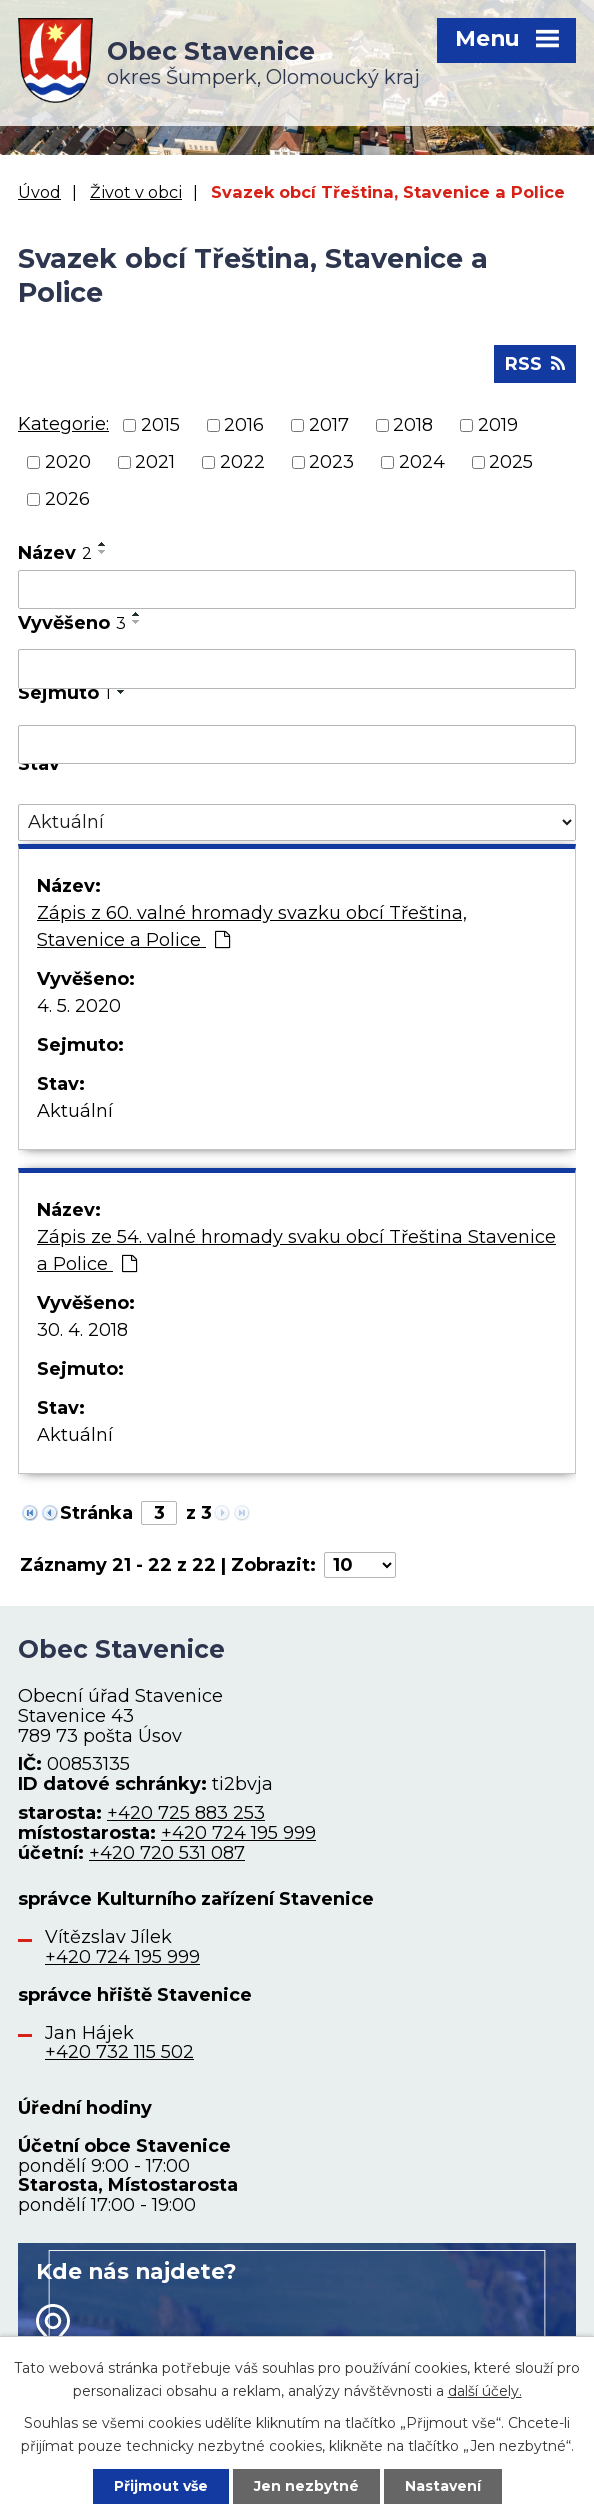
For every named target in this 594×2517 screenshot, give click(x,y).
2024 (422, 462)
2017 (329, 425)
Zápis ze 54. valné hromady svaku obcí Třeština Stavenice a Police (296, 1250)
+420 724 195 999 (238, 1833)
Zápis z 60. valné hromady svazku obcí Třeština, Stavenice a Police (252, 926)
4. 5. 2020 (79, 1006)
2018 (413, 425)
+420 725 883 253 (186, 1813)
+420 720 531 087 (167, 1853)
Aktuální (75, 1111)
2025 (511, 462)
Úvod (39, 192)
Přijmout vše (161, 2486)
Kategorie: (63, 424)
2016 (244, 425)
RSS (535, 364)
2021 (155, 462)
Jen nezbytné (306, 2486)
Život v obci (136, 192)
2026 (67, 499)
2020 (68, 462)
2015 (160, 425)
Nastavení (443, 2486)
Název (55, 553)
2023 (331, 462)
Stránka (96, 1513)
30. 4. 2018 (82, 1330)
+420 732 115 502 (119, 2052)
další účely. (485, 2390)
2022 (242, 462)
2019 (498, 425)
